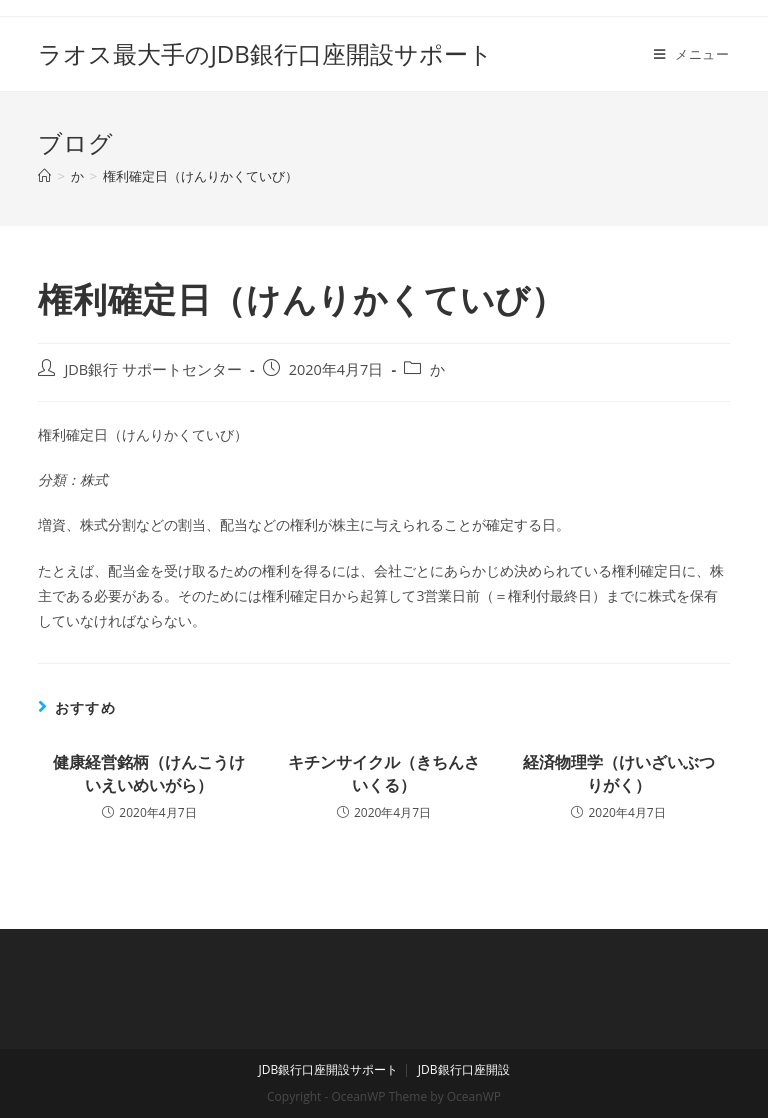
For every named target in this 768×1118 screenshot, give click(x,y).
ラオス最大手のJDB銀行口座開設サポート (265, 53)
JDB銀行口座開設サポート (328, 1069)
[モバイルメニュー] (692, 54)
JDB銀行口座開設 (464, 1069)
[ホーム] (44, 176)
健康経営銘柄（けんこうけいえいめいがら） (149, 773)
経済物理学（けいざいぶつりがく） (619, 773)
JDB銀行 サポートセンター (153, 369)
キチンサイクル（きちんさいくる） (384, 773)
